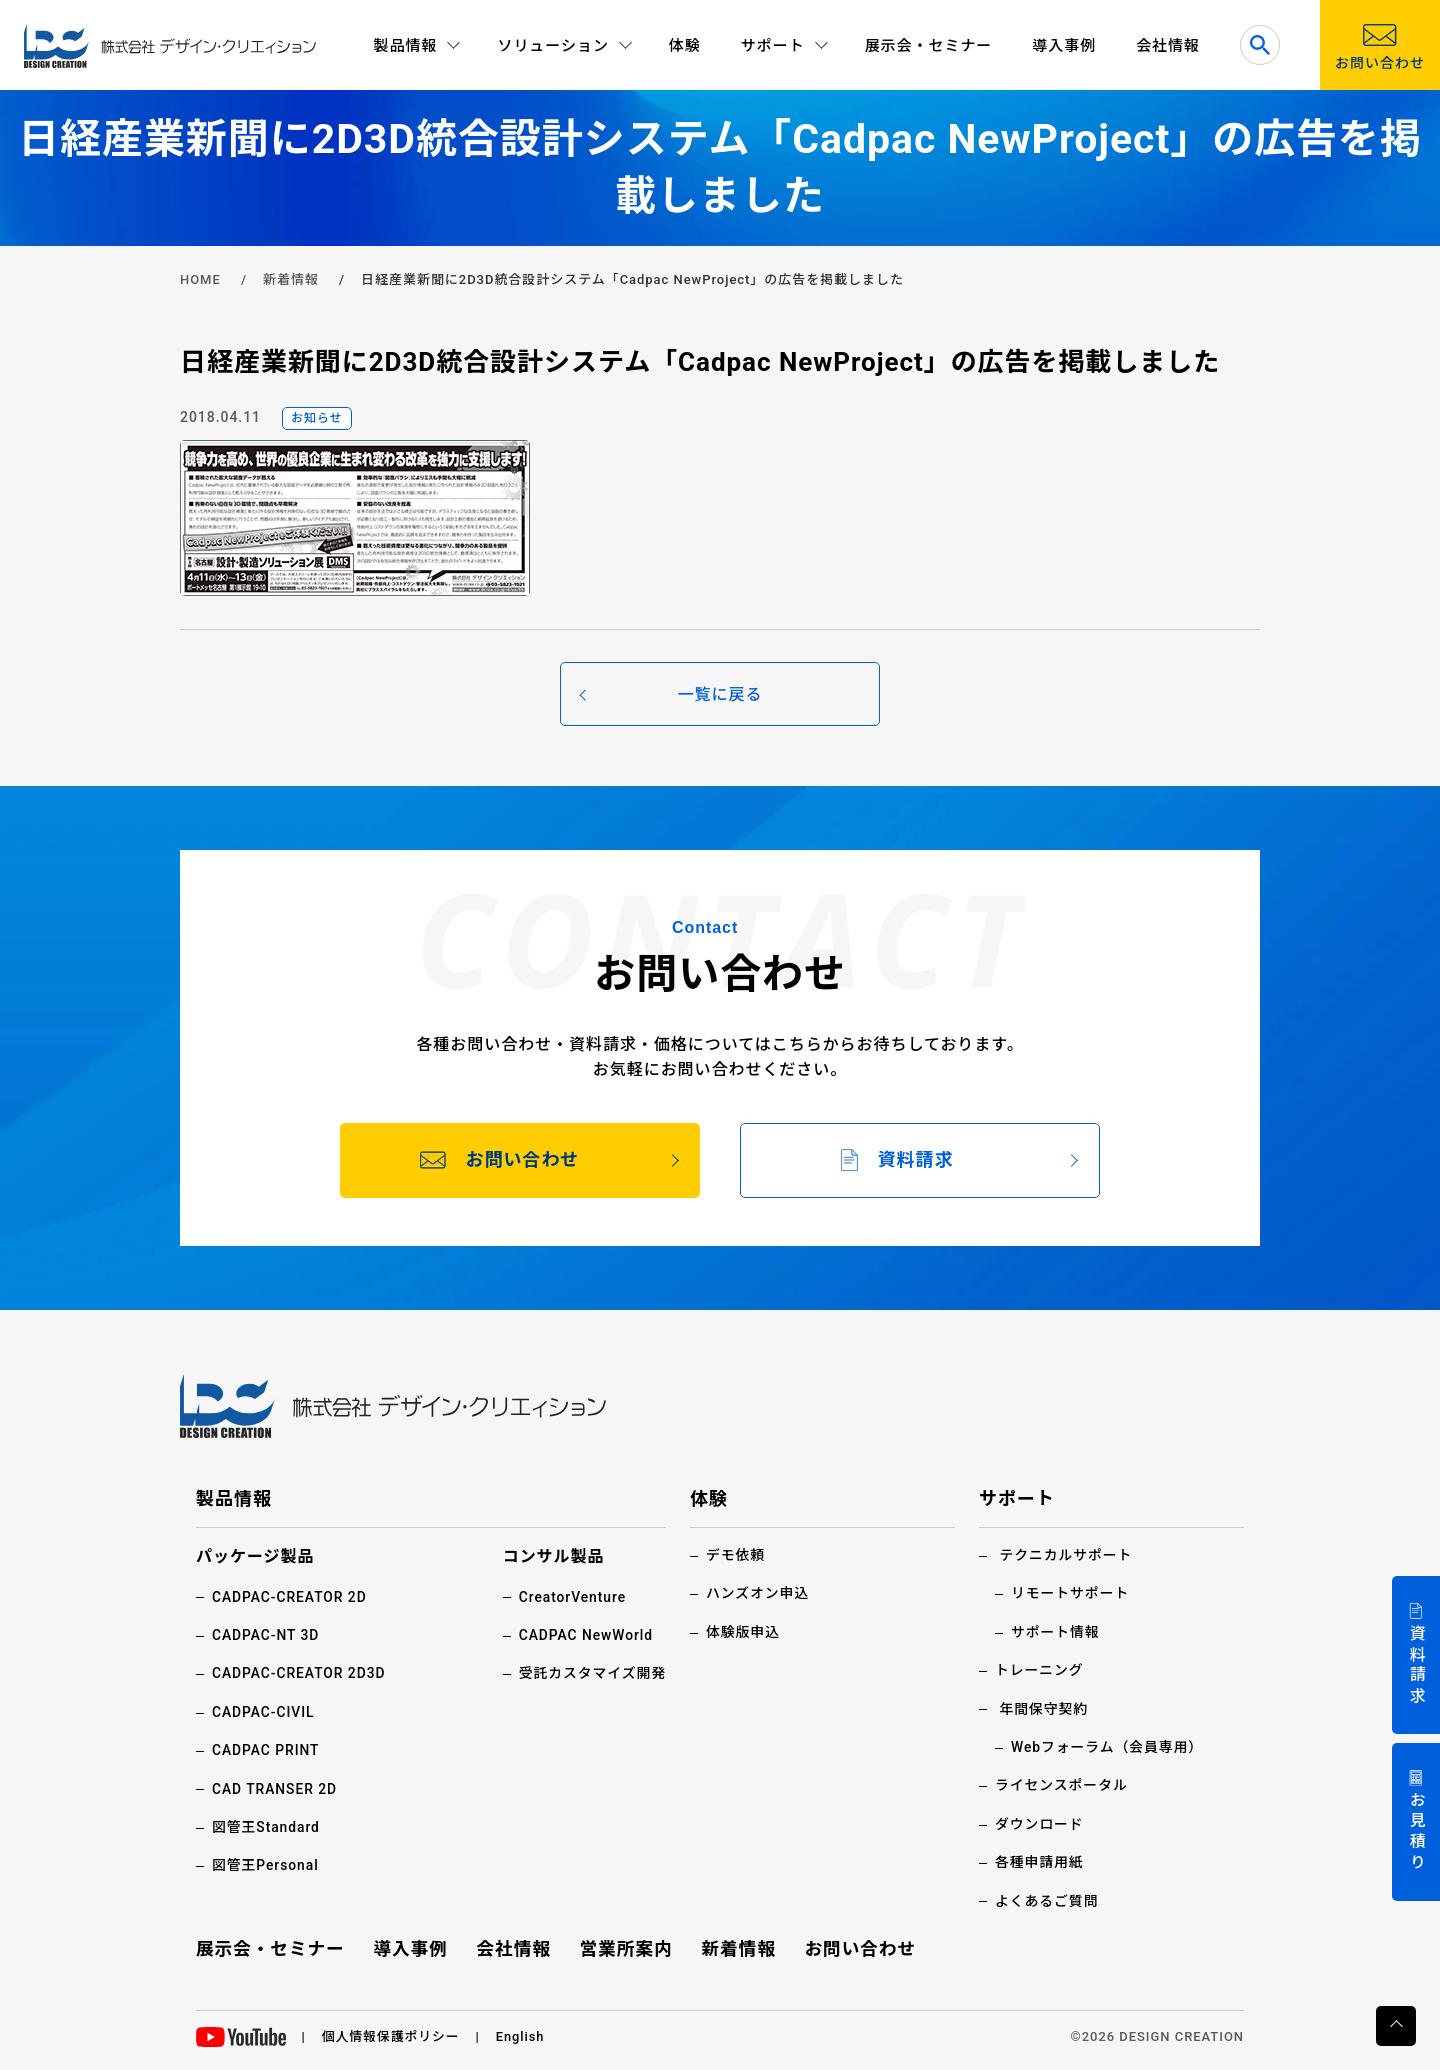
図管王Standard (266, 1826)
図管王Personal (266, 1865)
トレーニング (1040, 1670)
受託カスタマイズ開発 (591, 1673)
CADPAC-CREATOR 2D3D (300, 1673)
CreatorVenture (571, 1596)
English (522, 2035)
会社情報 (1168, 46)
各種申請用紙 (1040, 1862)
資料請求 (1416, 1665)
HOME (200, 279)
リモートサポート (1071, 1593)
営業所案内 (626, 1947)
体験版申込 (743, 1631)
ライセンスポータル (1062, 1785)
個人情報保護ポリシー (392, 2035)
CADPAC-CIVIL (264, 1711)
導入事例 (1064, 46)
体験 (685, 46)
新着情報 (291, 279)
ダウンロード (1040, 1823)
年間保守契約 (1044, 1708)
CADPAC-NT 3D (266, 1634)
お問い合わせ (859, 1947)
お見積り (1416, 1832)
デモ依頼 (736, 1555)
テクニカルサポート (1066, 1555)
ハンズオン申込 (758, 1593)
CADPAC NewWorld (585, 1634)
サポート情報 (1056, 1631)
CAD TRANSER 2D (275, 1788)
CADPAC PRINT (266, 1750)
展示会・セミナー (929, 46)
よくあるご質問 (1047, 1900)
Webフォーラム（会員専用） (1108, 1746)
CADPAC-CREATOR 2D (290, 1596)
